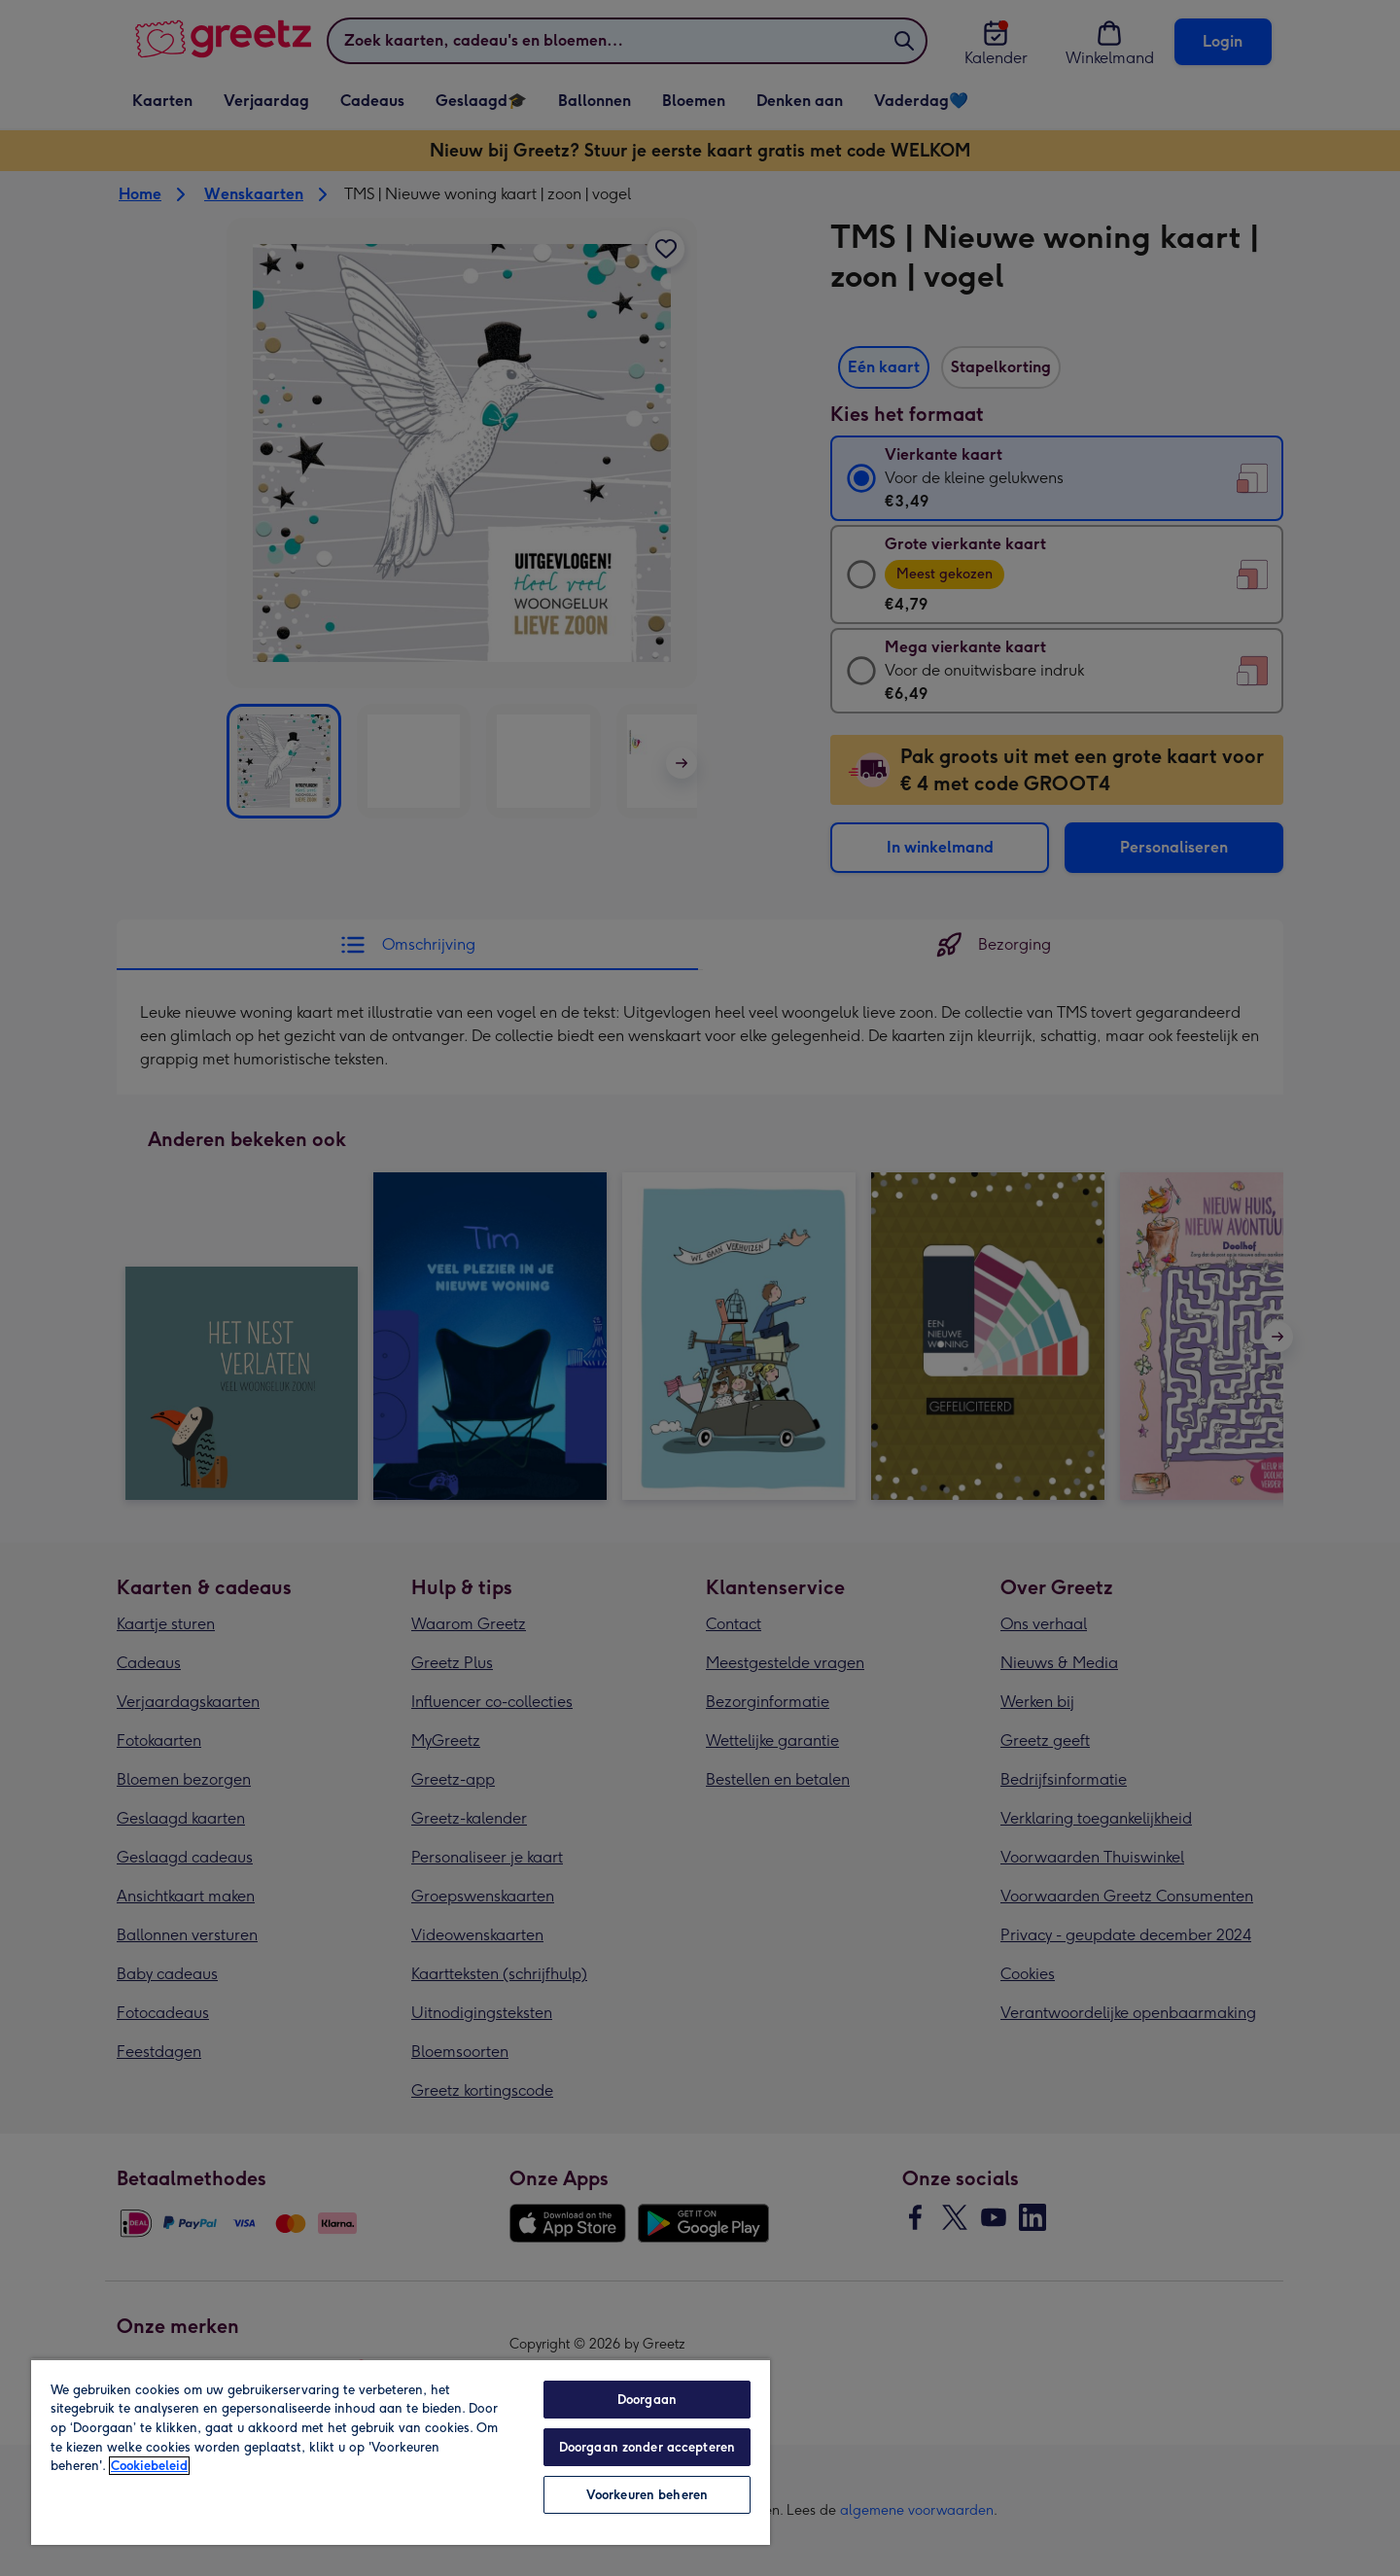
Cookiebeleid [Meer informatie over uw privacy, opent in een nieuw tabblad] (149, 2465)
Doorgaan (647, 2399)
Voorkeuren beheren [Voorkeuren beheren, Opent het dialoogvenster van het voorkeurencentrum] (647, 2495)
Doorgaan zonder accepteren (647, 2447)
